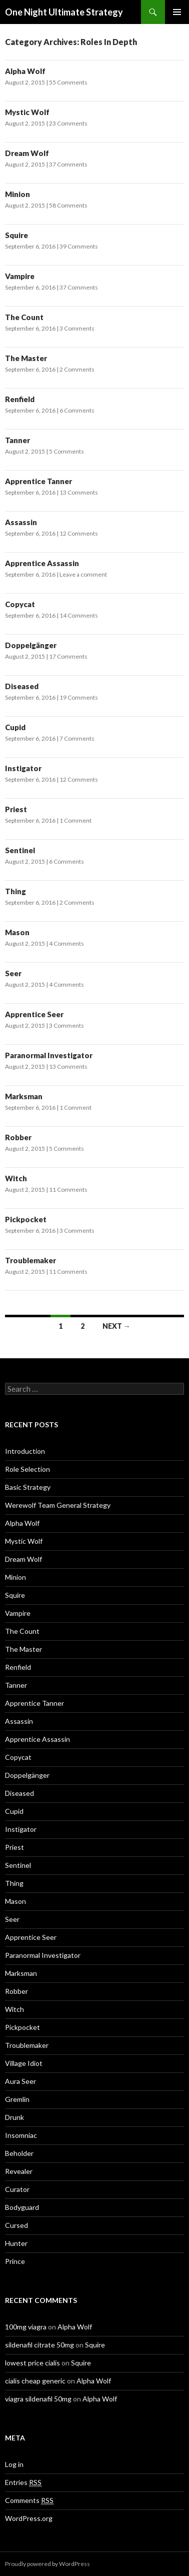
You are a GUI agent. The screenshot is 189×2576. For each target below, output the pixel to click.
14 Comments (79, 615)
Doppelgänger (30, 645)
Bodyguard (22, 2207)
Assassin (21, 522)
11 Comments (68, 1189)
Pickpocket (25, 1219)
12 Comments (79, 533)
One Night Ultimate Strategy (64, 12)
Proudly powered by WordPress (47, 2563)
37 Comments (68, 164)
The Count (24, 317)
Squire (16, 235)
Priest (16, 809)
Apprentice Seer (34, 1014)
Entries (23, 2482)
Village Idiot (23, 2063)
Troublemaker (30, 1260)
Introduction (25, 1451)
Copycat (20, 604)
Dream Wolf (27, 153)
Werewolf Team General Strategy (57, 1505)
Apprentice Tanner (38, 481)
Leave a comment (83, 574)
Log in (14, 2464)
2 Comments (77, 369)
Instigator (23, 768)
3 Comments (77, 328)
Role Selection (27, 1469)
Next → (116, 1326)
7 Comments (77, 738)
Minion (17, 194)
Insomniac (21, 2135)
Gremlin (17, 2099)
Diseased (21, 686)
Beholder (19, 2153)
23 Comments (68, 123)
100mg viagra (25, 2326)
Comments (29, 2500)
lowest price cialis (32, 2362)
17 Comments (68, 656)
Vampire (19, 276)
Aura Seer (20, 2081)
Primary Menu (177, 12)
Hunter (16, 2243)
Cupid (15, 727)
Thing (15, 891)
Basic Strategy (27, 1487)
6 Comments (77, 410)
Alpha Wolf (25, 71)
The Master (26, 358)
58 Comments (68, 205)
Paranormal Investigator (48, 1055)
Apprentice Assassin (42, 563)
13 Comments (79, 492)
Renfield (19, 399)
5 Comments (66, 451)
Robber (18, 1137)
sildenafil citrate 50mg (39, 2344)
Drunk (14, 2117)
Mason (17, 932)
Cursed (16, 2225)
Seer (13, 973)
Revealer (18, 2171)
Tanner (17, 440)
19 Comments (79, 697)
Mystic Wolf (27, 112)
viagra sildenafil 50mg (38, 2398)
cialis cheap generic (35, 2380)
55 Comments (68, 82)
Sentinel (20, 850)
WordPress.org (28, 2518)
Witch (16, 1178)
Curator (17, 2189)
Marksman (23, 1096)
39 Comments (79, 246)
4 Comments (66, 943)
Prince (15, 2261)
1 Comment (76, 820)
